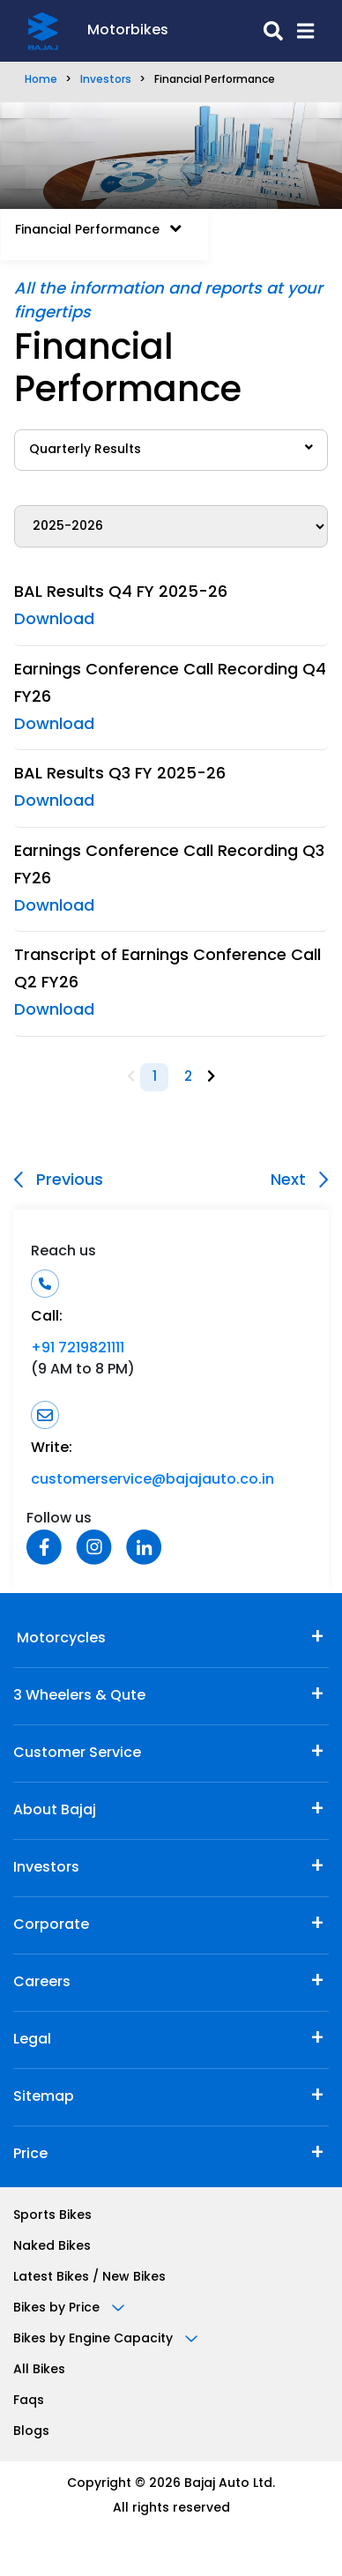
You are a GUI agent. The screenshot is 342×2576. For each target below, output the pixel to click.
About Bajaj (54, 1811)
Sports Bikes (52, 2215)
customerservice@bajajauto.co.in (152, 1480)
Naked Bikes (52, 2246)
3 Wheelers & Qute (79, 1696)
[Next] (211, 1077)
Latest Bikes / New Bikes (89, 2277)
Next (299, 1180)
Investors (105, 80)
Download (54, 620)
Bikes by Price (68, 2308)
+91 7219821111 (77, 1349)
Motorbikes (127, 31)
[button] (298, 31)
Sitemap (43, 2097)
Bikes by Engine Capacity (105, 2339)
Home (41, 80)
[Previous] (131, 1077)
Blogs (31, 2431)
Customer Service (77, 1753)
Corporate (51, 1925)
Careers (42, 1983)
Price (30, 2155)
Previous (58, 1180)
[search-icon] (225, 31)
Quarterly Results (171, 449)
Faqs (28, 2401)
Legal (32, 2040)
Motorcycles (59, 1639)
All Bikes (39, 2370)
